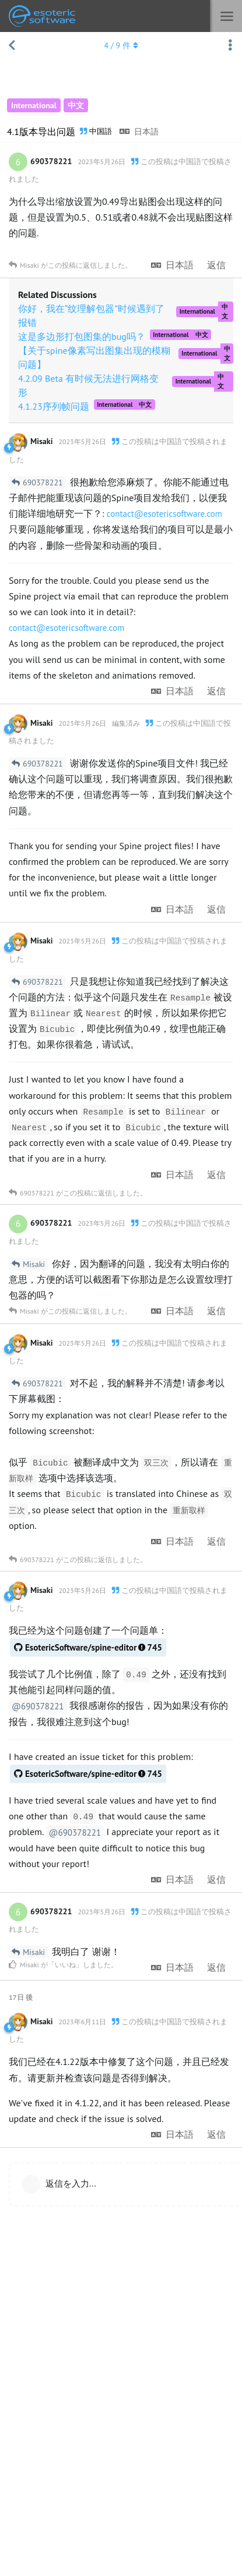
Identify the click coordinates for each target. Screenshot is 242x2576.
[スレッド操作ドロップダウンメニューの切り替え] (230, 45)
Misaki (34, 1264)
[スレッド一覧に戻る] (11, 45)
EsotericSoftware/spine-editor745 (88, 1647)
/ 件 (121, 45)
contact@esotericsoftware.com (164, 513)
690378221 (43, 482)
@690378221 (38, 1706)
